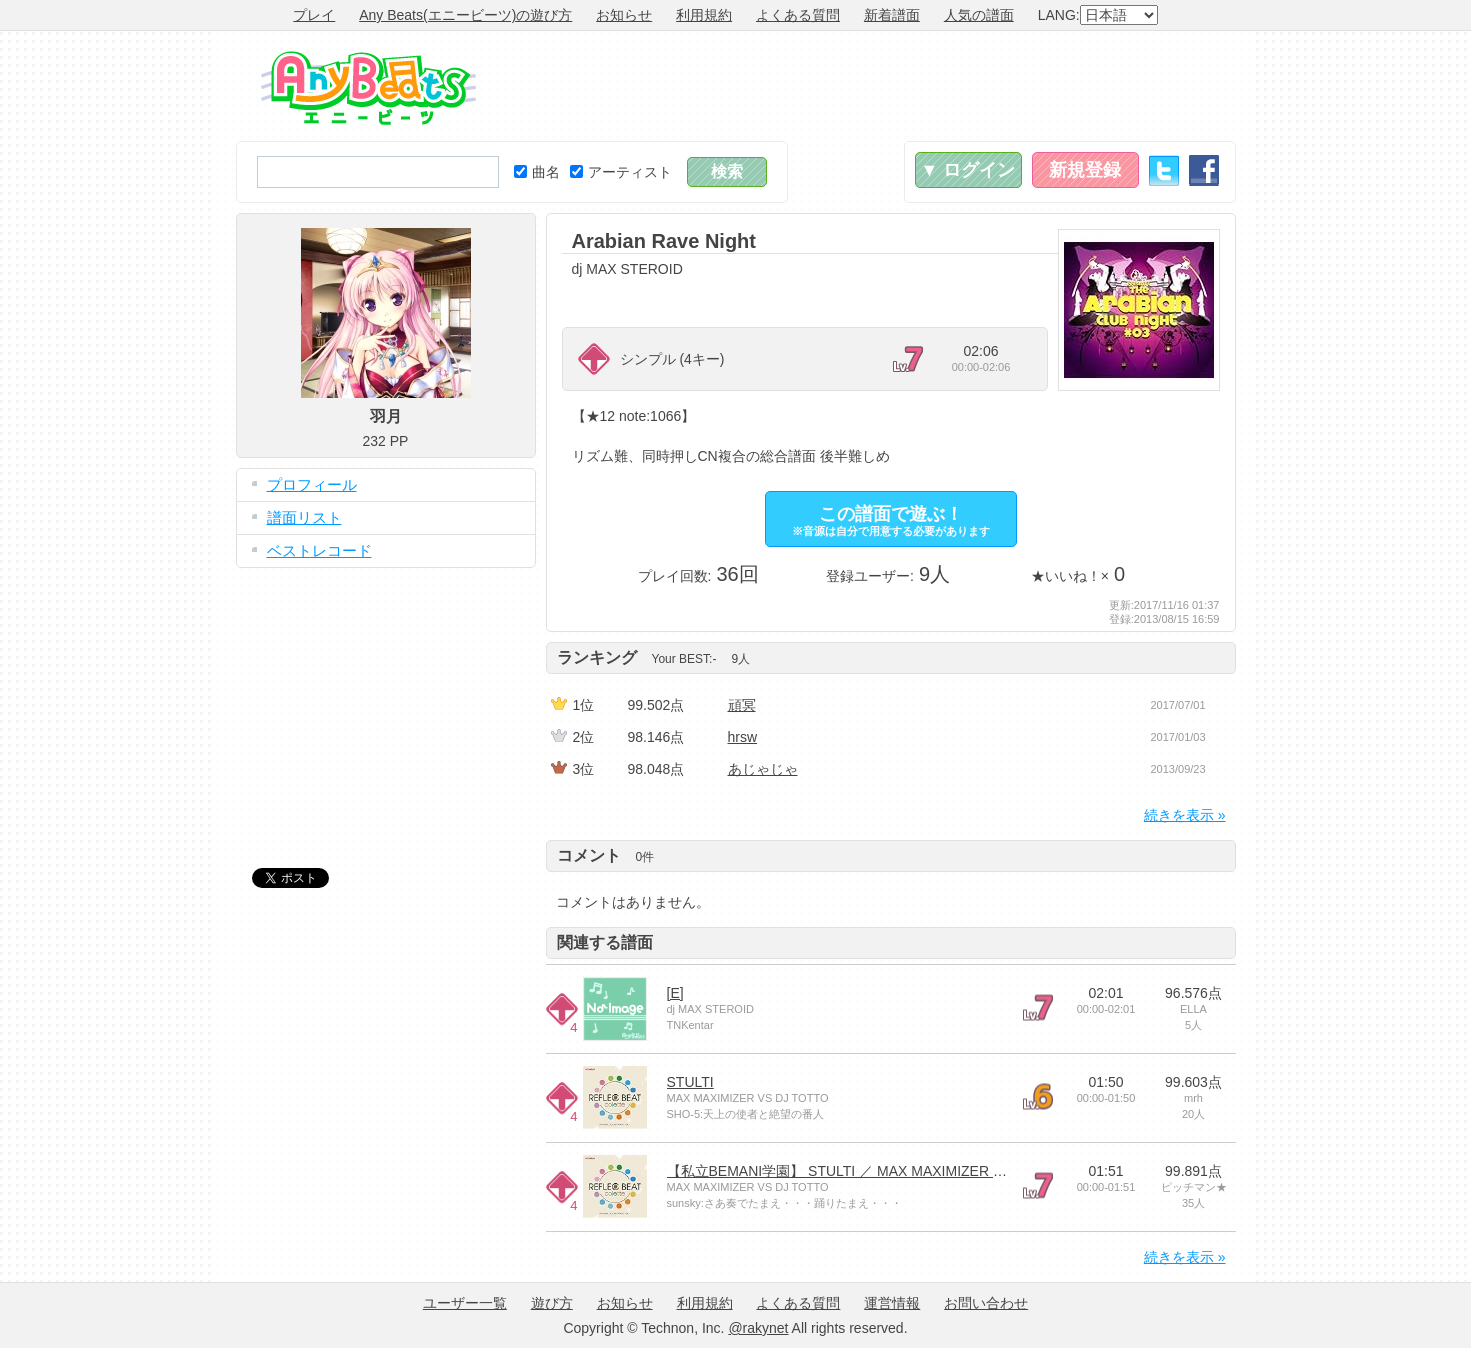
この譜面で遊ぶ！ (891, 520)
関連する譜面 (605, 942)
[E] (675, 993)
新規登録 (1085, 170)
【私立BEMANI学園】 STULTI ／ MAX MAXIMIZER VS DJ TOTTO (875, 1171)
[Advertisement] (872, 86)
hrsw (743, 737)
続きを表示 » (1185, 815)
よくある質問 (798, 15)
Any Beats (368, 88)
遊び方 (552, 1303)
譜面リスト (304, 517)
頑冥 (742, 705)
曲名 (537, 172)
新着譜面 (892, 15)
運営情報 (892, 1303)
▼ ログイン (968, 170)
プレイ (314, 15)
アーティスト (621, 172)
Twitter (1164, 170)
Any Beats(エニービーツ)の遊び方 (465, 15)
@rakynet (758, 1328)
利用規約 (704, 15)
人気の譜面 (979, 15)
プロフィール (312, 484)
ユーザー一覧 (465, 1303)
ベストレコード (319, 550)
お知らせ (624, 15)
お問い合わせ (986, 1303)
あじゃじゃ (763, 769)
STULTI (690, 1082)
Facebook (1204, 170)
